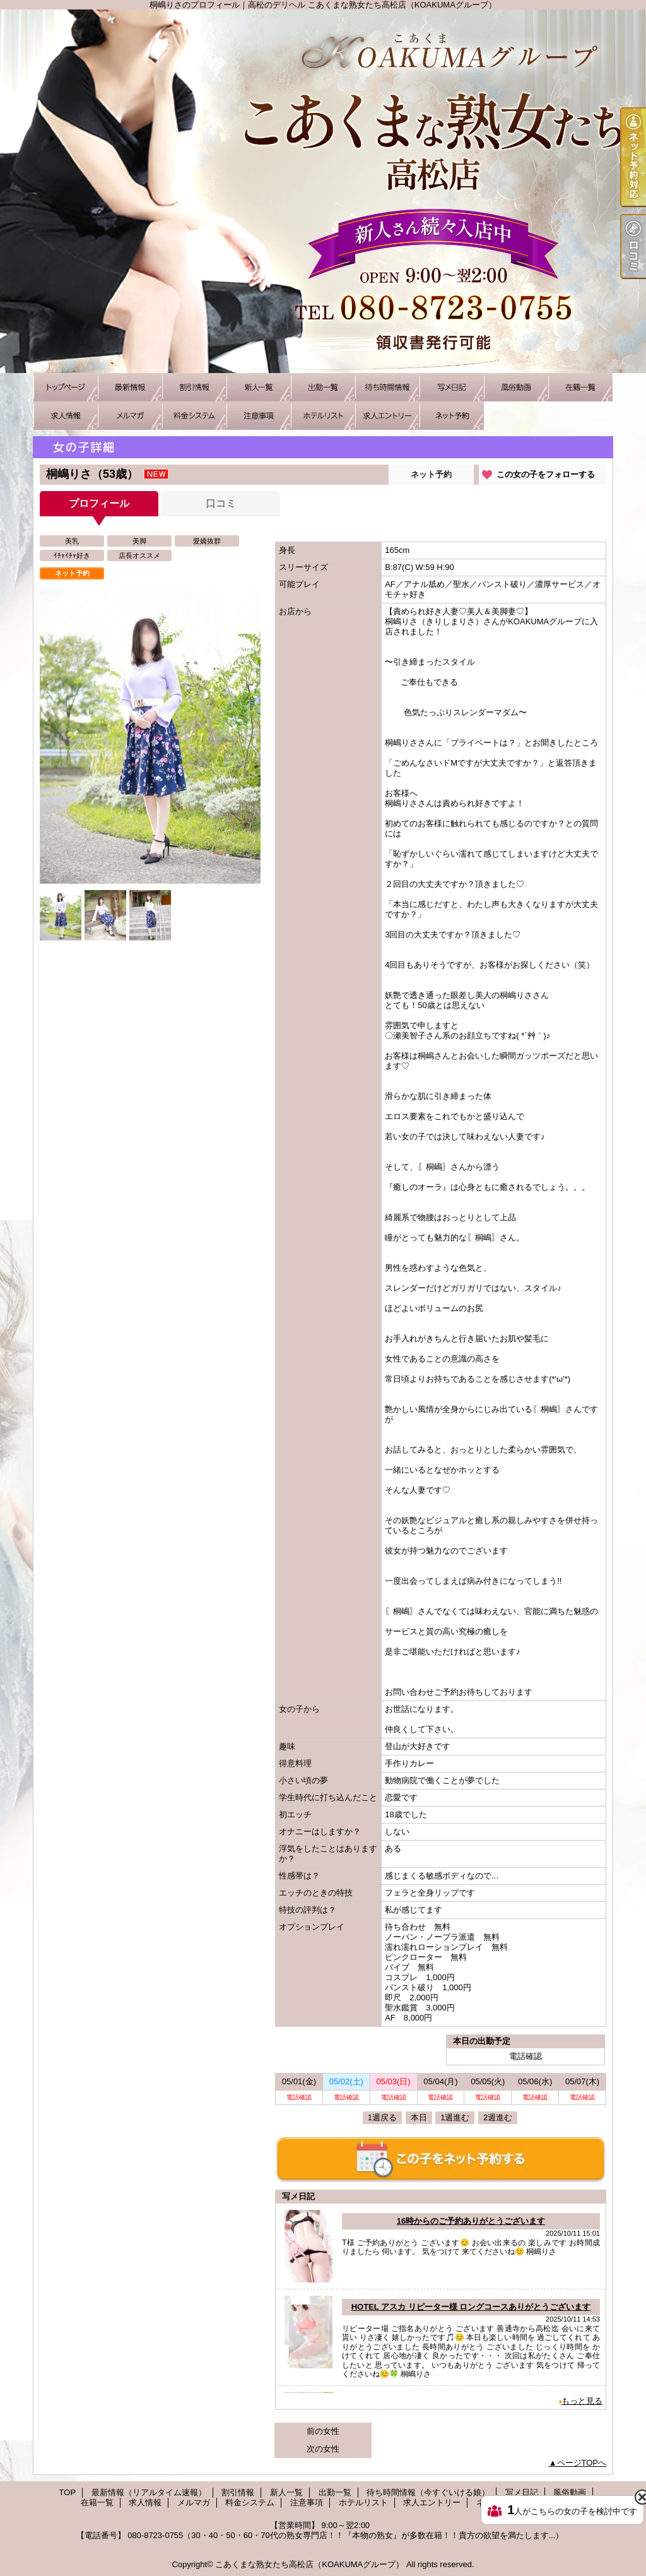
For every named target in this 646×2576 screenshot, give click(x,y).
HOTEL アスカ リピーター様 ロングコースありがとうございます (471, 2307)
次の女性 (323, 2449)
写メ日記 (452, 387)
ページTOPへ (582, 2462)
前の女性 (323, 2431)
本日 (419, 2117)
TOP (65, 387)
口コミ (221, 503)
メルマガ (130, 415)
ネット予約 (452, 415)
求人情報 (65, 415)
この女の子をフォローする (545, 474)
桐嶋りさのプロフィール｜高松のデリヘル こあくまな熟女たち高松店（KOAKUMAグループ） (323, 191)
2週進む (497, 2117)
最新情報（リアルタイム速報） (130, 387)
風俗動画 (516, 387)
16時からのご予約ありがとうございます (471, 2221)
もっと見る (581, 2401)
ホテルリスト (323, 415)
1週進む (454, 2117)
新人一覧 (258, 387)
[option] (150, 736)
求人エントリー (387, 415)
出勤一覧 (323, 387)
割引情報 (194, 387)
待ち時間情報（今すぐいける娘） (387, 387)
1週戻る (382, 2117)
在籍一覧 (580, 387)
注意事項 (258, 415)
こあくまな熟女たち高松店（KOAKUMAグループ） (309, 2564)
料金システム (194, 415)
